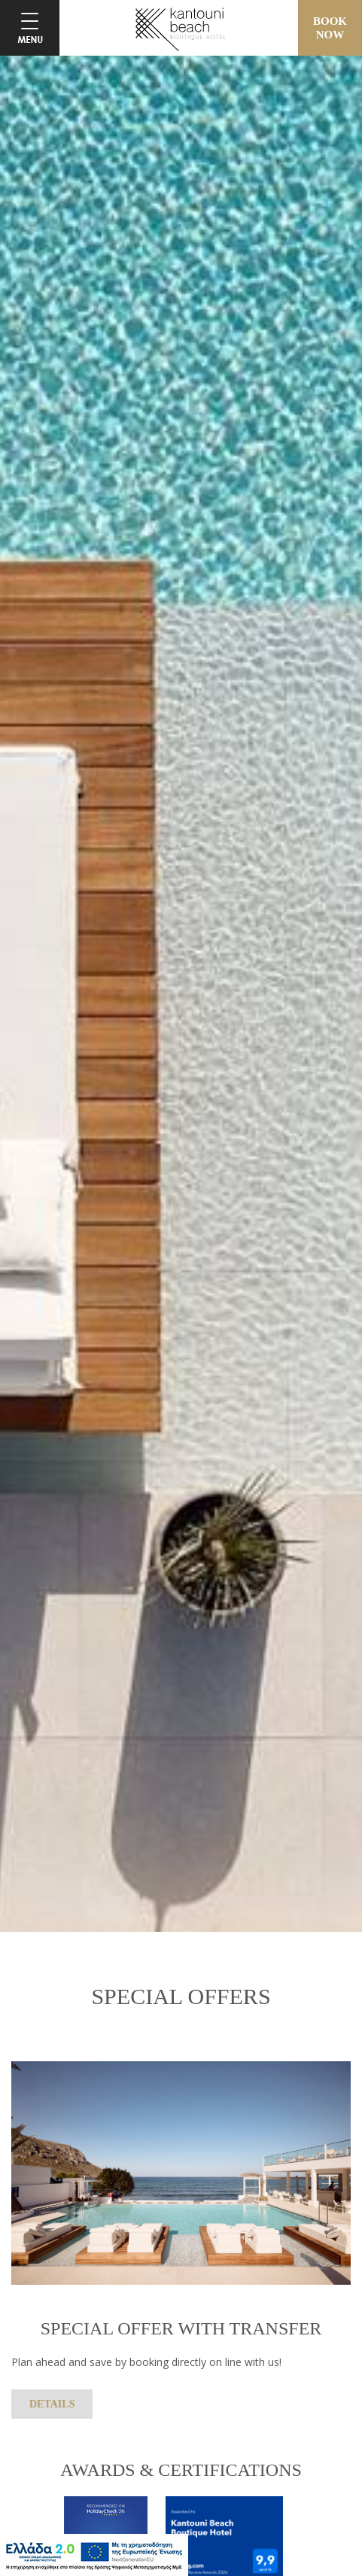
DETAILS (52, 2404)
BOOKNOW (330, 28)
